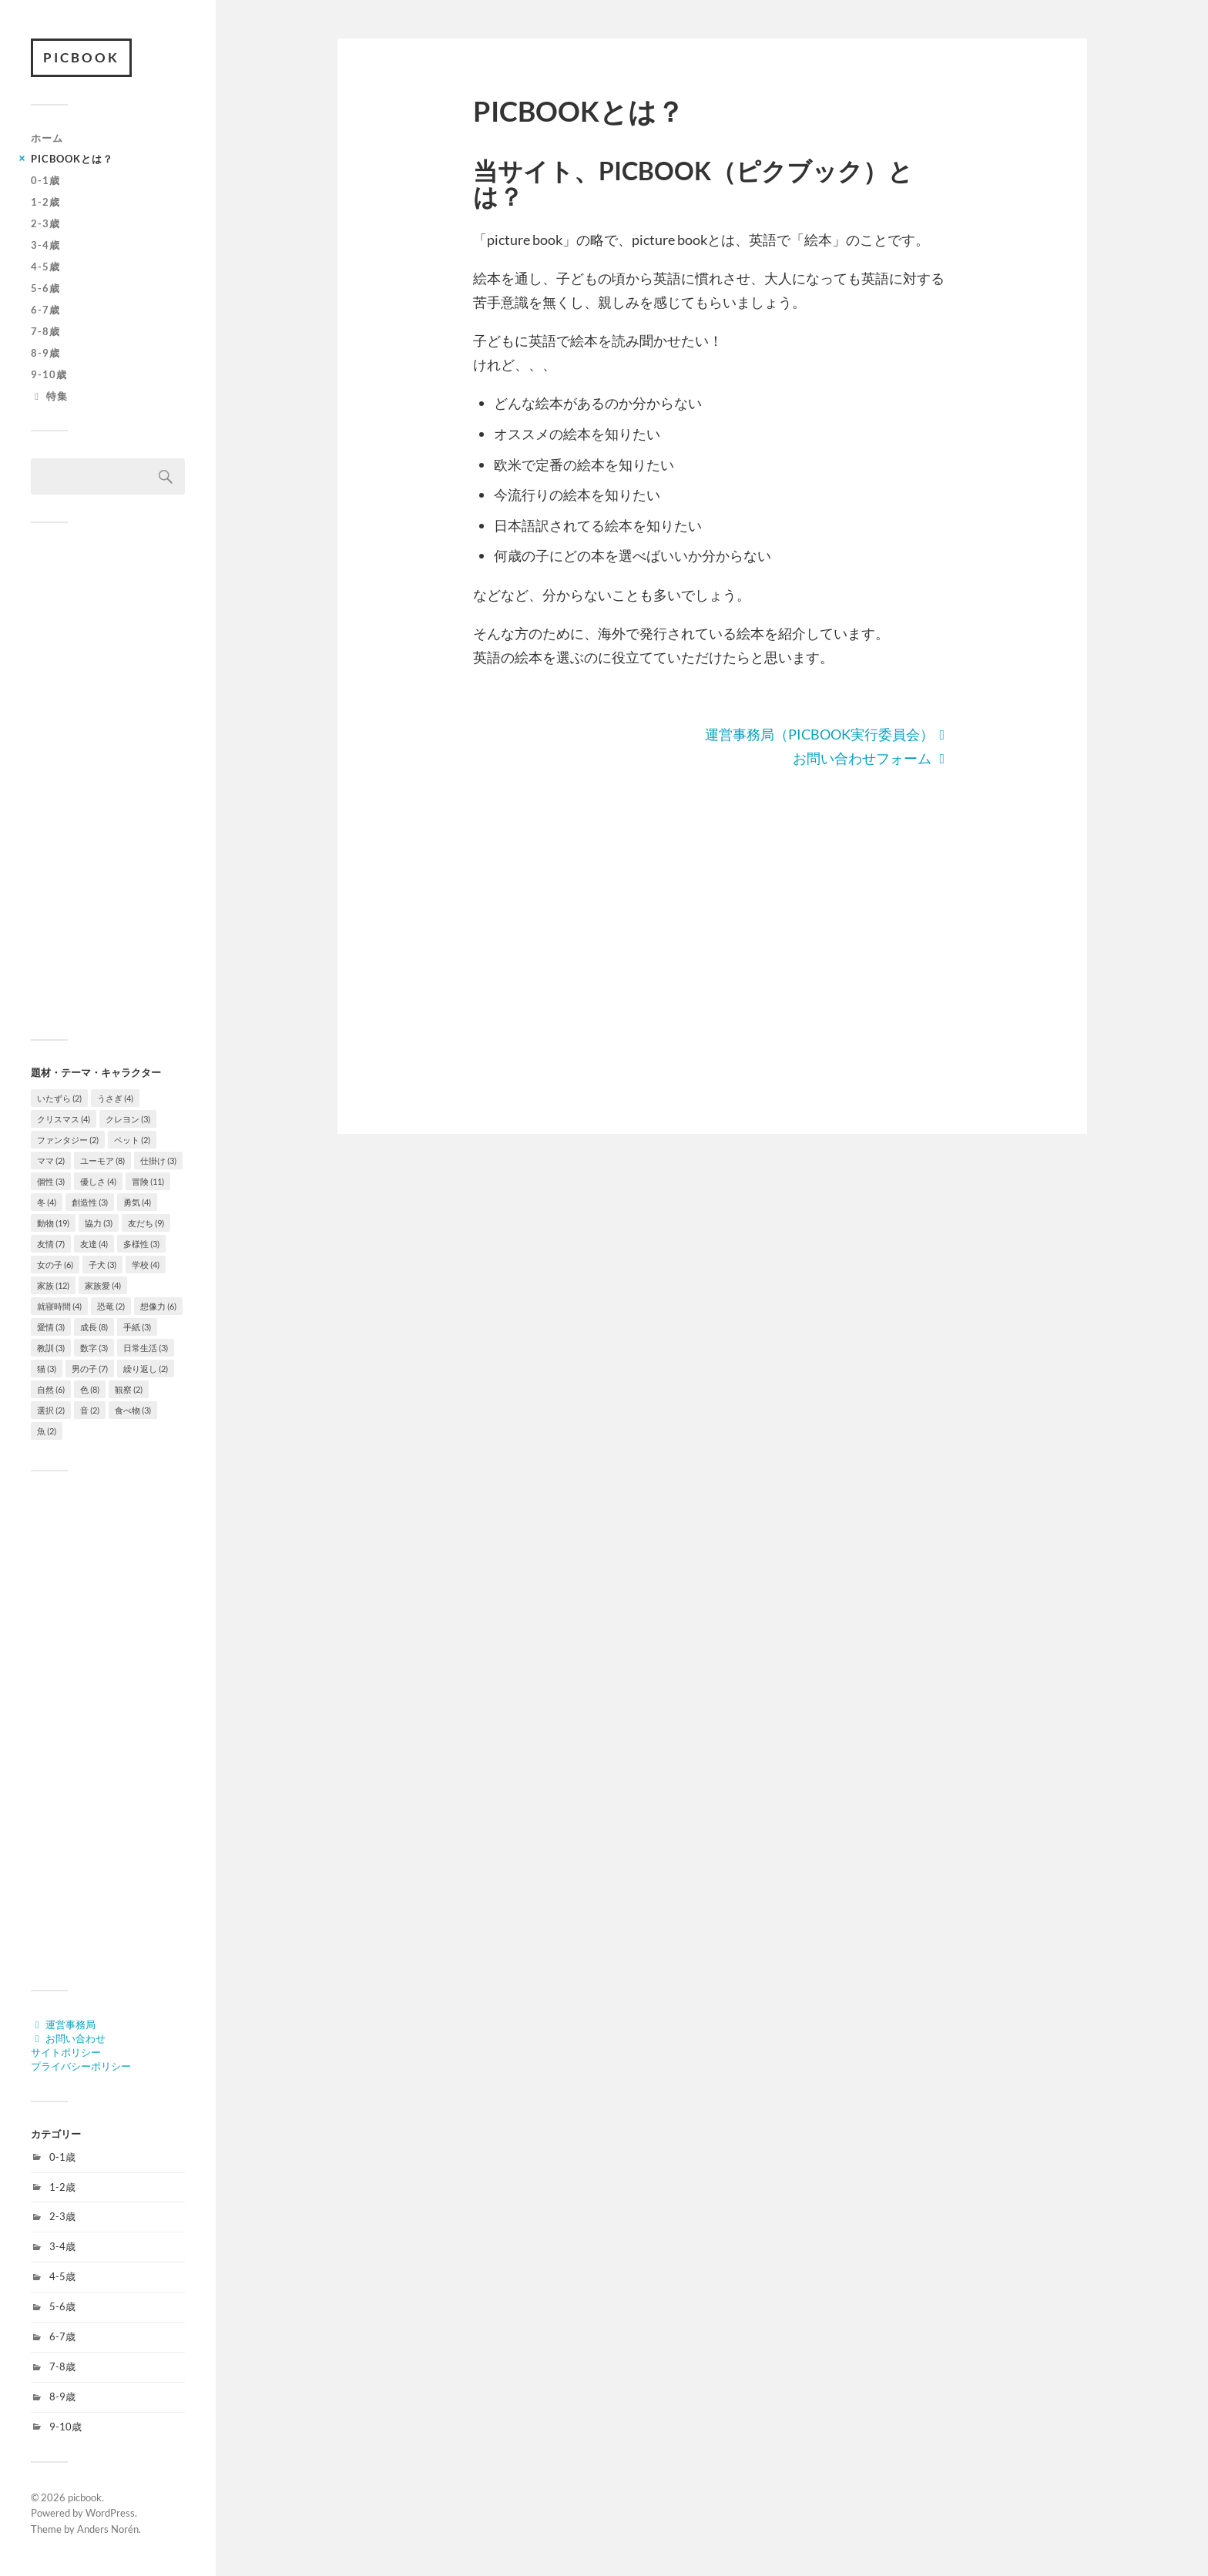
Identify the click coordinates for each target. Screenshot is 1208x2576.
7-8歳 (45, 331)
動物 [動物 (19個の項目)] (53, 1223)
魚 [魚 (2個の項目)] (46, 1431)
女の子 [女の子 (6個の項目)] (55, 1264)
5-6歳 (45, 288)
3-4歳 (45, 245)
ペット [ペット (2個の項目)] (132, 1140)
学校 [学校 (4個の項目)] (145, 1264)
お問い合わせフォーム (872, 758)
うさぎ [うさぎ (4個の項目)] (115, 1098)
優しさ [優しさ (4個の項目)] (98, 1181)
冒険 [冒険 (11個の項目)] (148, 1181)
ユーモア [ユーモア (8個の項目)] (102, 1161)
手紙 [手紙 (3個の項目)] (137, 1327)
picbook (81, 57)
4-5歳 (45, 266)
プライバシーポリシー (81, 2066)
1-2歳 (45, 202)
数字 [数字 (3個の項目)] (94, 1348)
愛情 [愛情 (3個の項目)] (51, 1327)
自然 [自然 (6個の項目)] (51, 1389)
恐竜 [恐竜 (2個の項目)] (111, 1306)
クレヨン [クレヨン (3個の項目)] (128, 1119)
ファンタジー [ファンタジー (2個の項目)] (68, 1140)
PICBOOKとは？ (72, 159)
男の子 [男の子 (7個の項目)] (90, 1368)
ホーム (47, 138)
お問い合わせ (68, 2038)
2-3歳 (45, 223)
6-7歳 (45, 310)
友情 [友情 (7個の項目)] (51, 1244)
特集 (49, 396)
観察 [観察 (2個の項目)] (129, 1389)
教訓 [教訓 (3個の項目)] (51, 1348)
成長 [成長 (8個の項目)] (94, 1327)
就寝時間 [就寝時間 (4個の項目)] (59, 1306)
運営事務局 (63, 2024)
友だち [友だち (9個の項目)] (146, 1223)
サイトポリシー (66, 2052)
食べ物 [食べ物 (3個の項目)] (133, 1410)
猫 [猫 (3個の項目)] (46, 1368)
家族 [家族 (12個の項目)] (53, 1285)
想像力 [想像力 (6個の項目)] (158, 1306)
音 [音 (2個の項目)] (89, 1410)
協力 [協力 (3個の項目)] (98, 1223)
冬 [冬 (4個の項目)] (46, 1202)
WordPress (110, 2513)
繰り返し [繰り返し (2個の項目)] (145, 1368)
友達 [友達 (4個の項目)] (94, 1244)
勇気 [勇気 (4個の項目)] (137, 1202)
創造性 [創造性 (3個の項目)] (90, 1202)
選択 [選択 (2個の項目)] (51, 1410)
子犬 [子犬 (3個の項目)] (102, 1264)
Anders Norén (108, 2529)
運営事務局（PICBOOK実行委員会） (828, 734)
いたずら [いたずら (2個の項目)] (59, 1098)
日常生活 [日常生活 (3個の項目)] (145, 1348)
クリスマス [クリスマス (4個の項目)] (63, 1119)
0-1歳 (45, 180)
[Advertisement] (108, 781)
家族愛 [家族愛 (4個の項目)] (103, 1285)
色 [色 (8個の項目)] (89, 1389)
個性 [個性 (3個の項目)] (51, 1181)
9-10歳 (49, 374)
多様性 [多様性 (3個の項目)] (141, 1244)
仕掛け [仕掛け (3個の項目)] (158, 1161)
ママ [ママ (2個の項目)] (51, 1161)
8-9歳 (45, 353)
